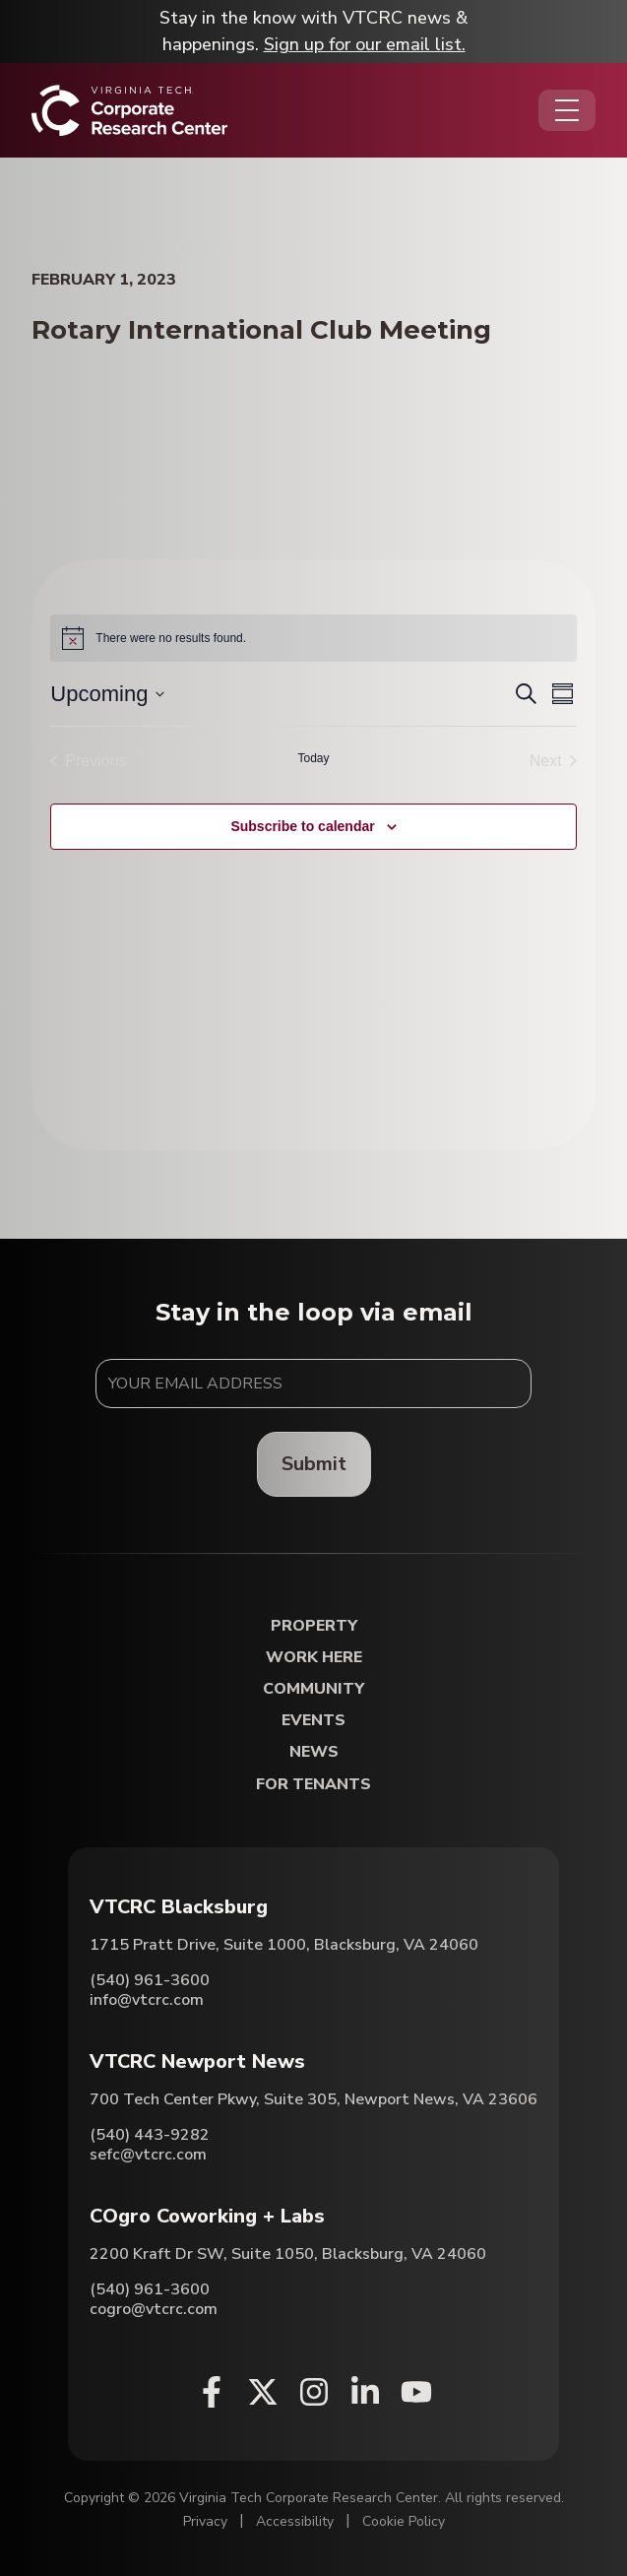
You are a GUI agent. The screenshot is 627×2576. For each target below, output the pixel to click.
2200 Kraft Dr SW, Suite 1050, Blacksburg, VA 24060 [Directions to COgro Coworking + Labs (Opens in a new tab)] (288, 2254)
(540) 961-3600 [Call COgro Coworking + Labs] (150, 2289)
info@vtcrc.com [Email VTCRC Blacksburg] (147, 2000)
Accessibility (295, 2521)
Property (314, 1626)
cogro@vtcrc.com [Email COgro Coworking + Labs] (154, 2309)
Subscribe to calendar (302, 826)
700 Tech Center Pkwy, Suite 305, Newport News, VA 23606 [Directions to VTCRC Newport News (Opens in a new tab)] (313, 2099)
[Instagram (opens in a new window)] (314, 2391)
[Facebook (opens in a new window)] (211, 2391)
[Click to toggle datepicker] (107, 693)
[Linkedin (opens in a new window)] (365, 2391)
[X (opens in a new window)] (262, 2391)
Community (313, 1689)
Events (313, 1720)
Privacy (205, 2521)
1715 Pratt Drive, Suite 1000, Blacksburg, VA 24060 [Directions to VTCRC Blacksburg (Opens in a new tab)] (284, 1945)
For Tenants (313, 1784)
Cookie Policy (403, 2521)
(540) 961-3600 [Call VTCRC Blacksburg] (150, 1980)
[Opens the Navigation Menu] (567, 110)
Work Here (314, 1657)
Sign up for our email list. (365, 44)
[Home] (129, 110)
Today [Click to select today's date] (313, 758)
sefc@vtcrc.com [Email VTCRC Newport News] (148, 2154)
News (314, 1752)
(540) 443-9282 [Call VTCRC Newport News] (150, 2135)
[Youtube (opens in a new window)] (416, 2391)
